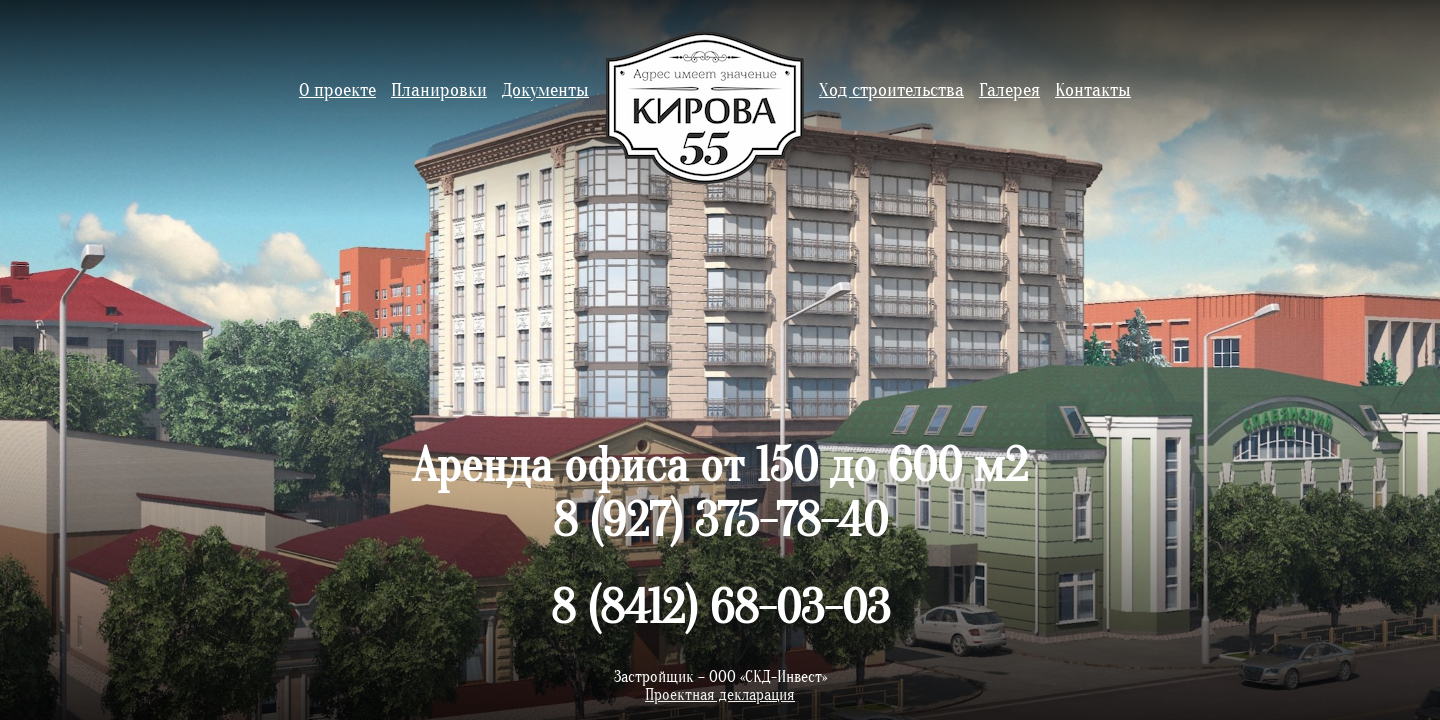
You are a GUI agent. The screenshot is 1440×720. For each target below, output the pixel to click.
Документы (545, 90)
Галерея (1009, 90)
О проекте (337, 90)
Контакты (1093, 90)
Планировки (439, 90)
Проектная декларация (720, 695)
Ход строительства (891, 90)
